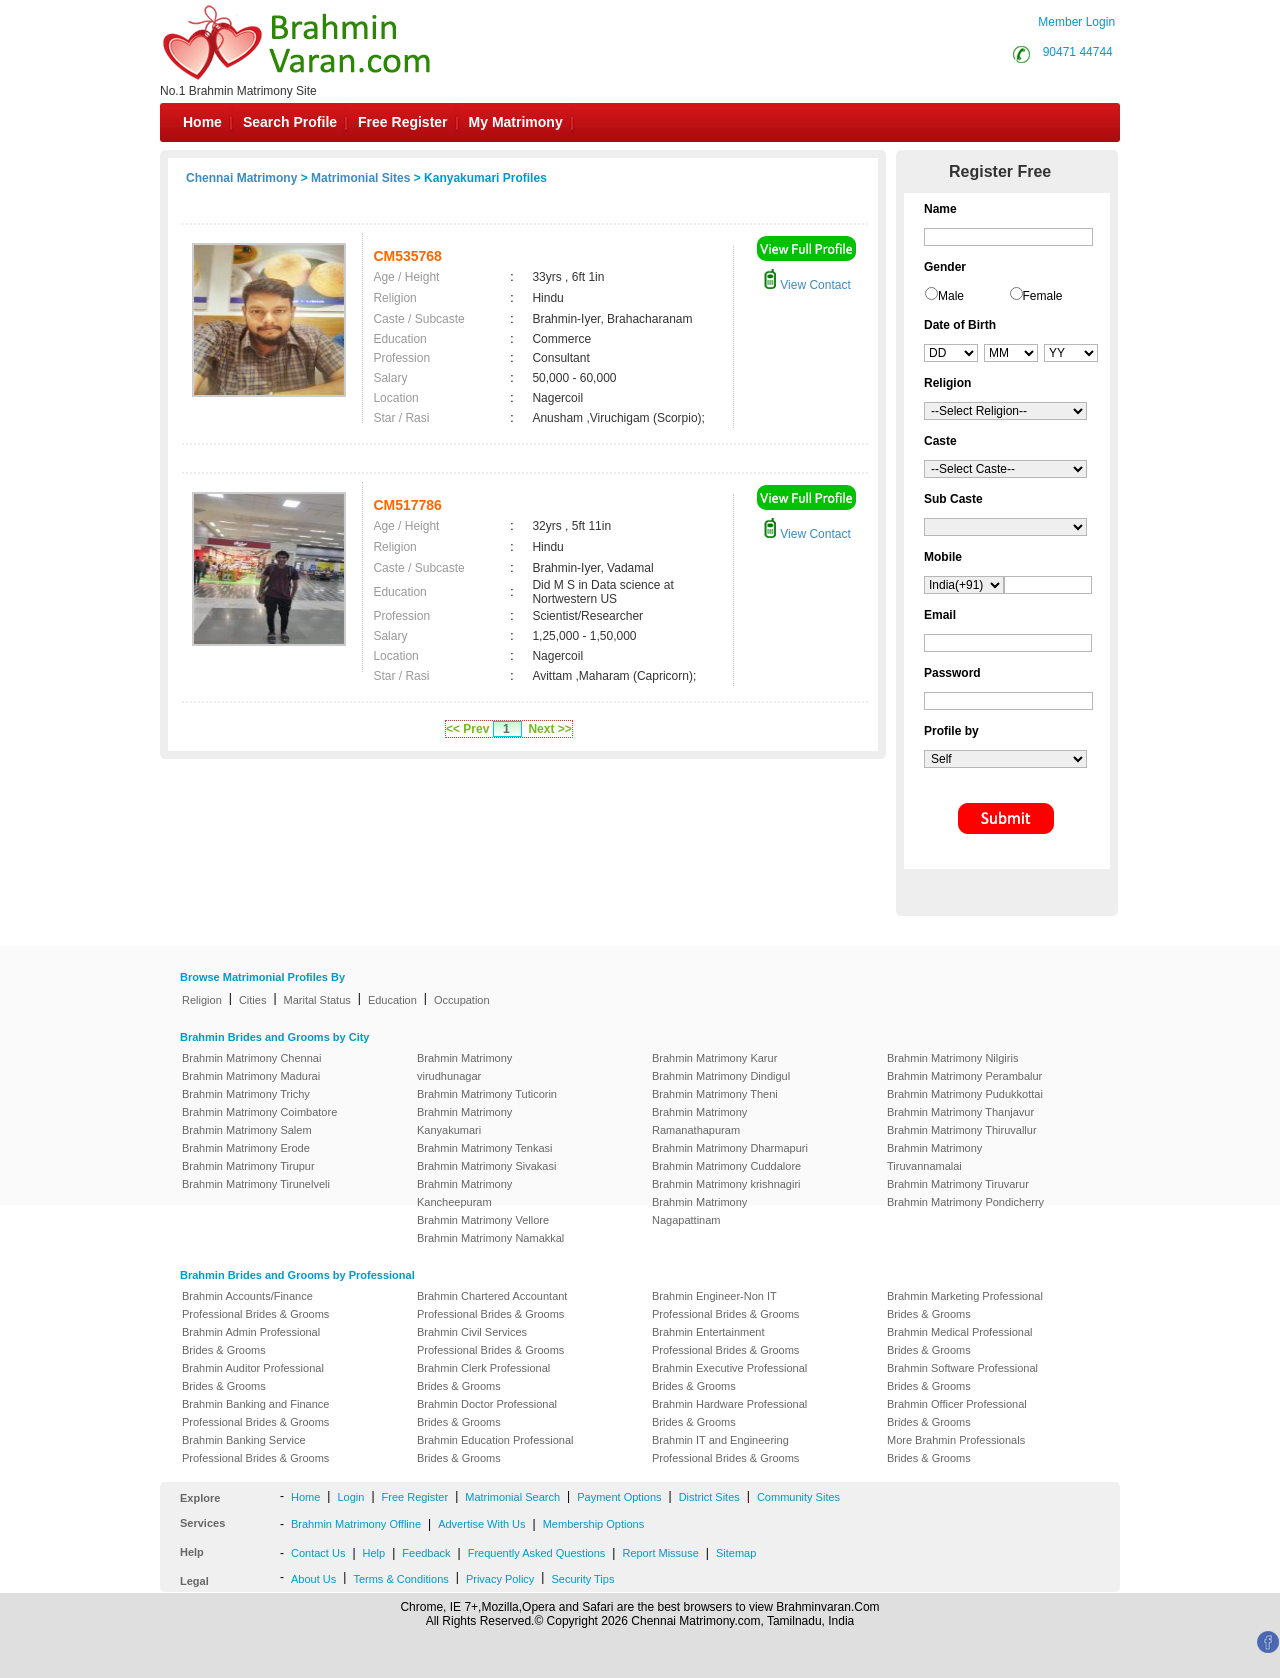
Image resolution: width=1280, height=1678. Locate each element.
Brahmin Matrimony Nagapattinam (699, 1211)
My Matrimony (516, 122)
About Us (313, 1579)
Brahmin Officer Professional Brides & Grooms (957, 1413)
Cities (253, 1000)
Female (1043, 296)
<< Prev (467, 729)
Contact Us (318, 1553)
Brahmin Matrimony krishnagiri (726, 1184)
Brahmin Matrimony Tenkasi (485, 1148)
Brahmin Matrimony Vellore (483, 1220)
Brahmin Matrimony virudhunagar (464, 1067)
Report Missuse (660, 1553)
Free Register (402, 122)
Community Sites (798, 1497)
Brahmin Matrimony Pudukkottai (965, 1094)
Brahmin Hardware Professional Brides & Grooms (729, 1413)
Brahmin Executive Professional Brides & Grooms (729, 1377)
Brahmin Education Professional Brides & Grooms (495, 1449)
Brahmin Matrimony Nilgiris (952, 1058)
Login (350, 1497)
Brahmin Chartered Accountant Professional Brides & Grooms (492, 1305)
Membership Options (594, 1524)
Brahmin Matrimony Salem (247, 1130)
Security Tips (582, 1579)
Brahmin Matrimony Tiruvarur (958, 1184)
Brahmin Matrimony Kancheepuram (464, 1193)
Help (374, 1553)
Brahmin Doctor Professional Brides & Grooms (487, 1413)
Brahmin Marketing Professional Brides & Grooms (965, 1305)
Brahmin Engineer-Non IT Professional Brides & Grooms (725, 1305)
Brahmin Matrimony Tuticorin (487, 1094)
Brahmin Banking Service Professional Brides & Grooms (255, 1449)
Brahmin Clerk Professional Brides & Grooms (483, 1377)
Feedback (426, 1553)
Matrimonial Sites (360, 178)
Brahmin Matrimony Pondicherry (965, 1202)
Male (951, 296)
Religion (202, 1000)
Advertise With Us (481, 1524)
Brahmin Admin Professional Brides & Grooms (251, 1341)
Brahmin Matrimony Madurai (251, 1076)
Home (202, 122)
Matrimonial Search (512, 1497)
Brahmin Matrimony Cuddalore (726, 1166)
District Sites (709, 1497)
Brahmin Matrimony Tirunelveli (256, 1184)
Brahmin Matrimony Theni (715, 1094)
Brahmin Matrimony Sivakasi (486, 1166)
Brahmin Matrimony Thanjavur (960, 1112)
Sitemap (736, 1553)
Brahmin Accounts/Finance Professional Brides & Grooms (255, 1305)
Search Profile (290, 122)
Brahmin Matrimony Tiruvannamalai (934, 1157)
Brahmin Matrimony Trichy (246, 1094)
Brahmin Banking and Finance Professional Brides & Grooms (255, 1413)
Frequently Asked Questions (537, 1553)
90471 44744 (1078, 52)
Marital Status (317, 1000)
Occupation (462, 1000)
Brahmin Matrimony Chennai (251, 1058)
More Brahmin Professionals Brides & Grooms (956, 1449)
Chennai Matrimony (241, 178)
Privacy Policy (500, 1579)
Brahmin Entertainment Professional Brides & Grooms (725, 1341)
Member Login (1076, 22)
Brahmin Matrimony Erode (246, 1148)
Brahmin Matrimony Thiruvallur (962, 1130)
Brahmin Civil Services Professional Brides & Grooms (490, 1341)
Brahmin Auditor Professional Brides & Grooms (253, 1377)
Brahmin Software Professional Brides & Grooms (962, 1377)
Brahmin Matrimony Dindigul (721, 1076)
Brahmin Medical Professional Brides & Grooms (960, 1341)
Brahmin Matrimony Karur (714, 1058)
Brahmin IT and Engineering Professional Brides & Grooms (725, 1449)
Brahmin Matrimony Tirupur (248, 1166)
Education (392, 1000)
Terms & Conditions (400, 1579)
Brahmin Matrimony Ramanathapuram (699, 1121)
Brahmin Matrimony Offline (356, 1524)
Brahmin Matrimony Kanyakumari (464, 1121)
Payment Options (619, 1497)
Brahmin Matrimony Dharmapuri (730, 1148)
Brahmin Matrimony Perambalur (964, 1076)
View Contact (807, 285)
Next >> (549, 729)
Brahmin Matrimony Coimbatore (259, 1112)
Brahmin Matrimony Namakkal (490, 1238)
